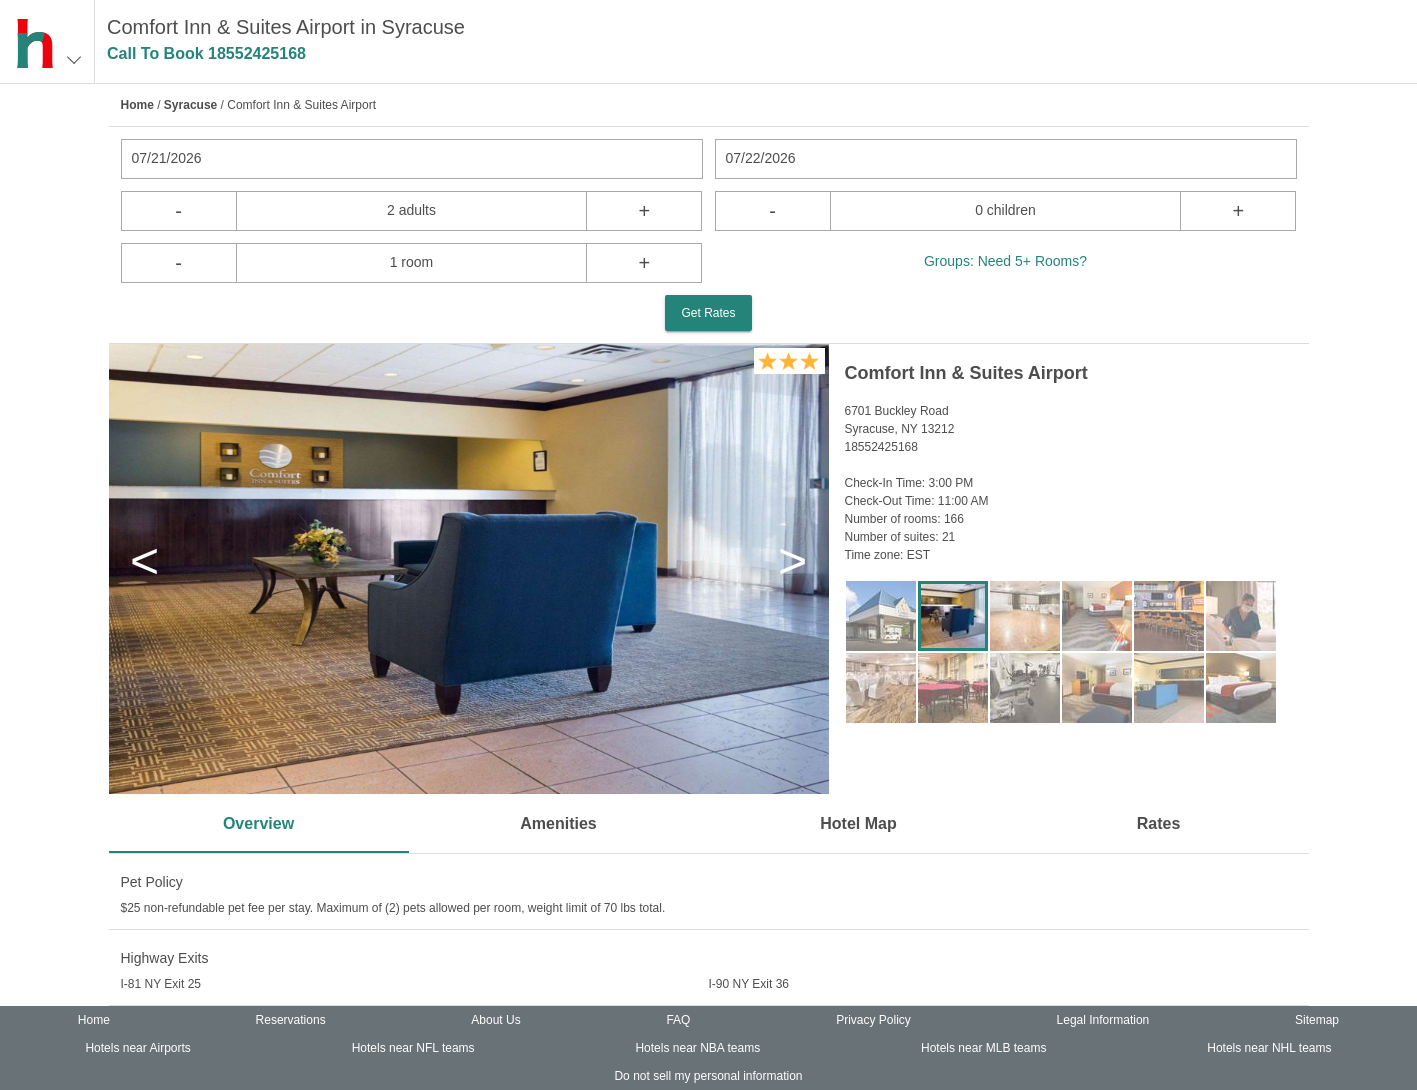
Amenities (558, 823)
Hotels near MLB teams (983, 1048)
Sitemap (1317, 1020)
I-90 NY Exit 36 (749, 984)
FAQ (678, 1020)
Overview (258, 823)
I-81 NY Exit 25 (161, 984)
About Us (495, 1020)
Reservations (291, 1020)
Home (137, 105)
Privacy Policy (873, 1020)
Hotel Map (858, 823)
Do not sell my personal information (708, 1076)
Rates (1159, 823)
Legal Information (1103, 1020)
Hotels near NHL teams (1269, 1048)
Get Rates (708, 313)
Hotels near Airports (137, 1048)
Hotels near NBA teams (697, 1048)
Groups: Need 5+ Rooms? (1005, 261)
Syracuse (190, 105)
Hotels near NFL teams (413, 1048)
